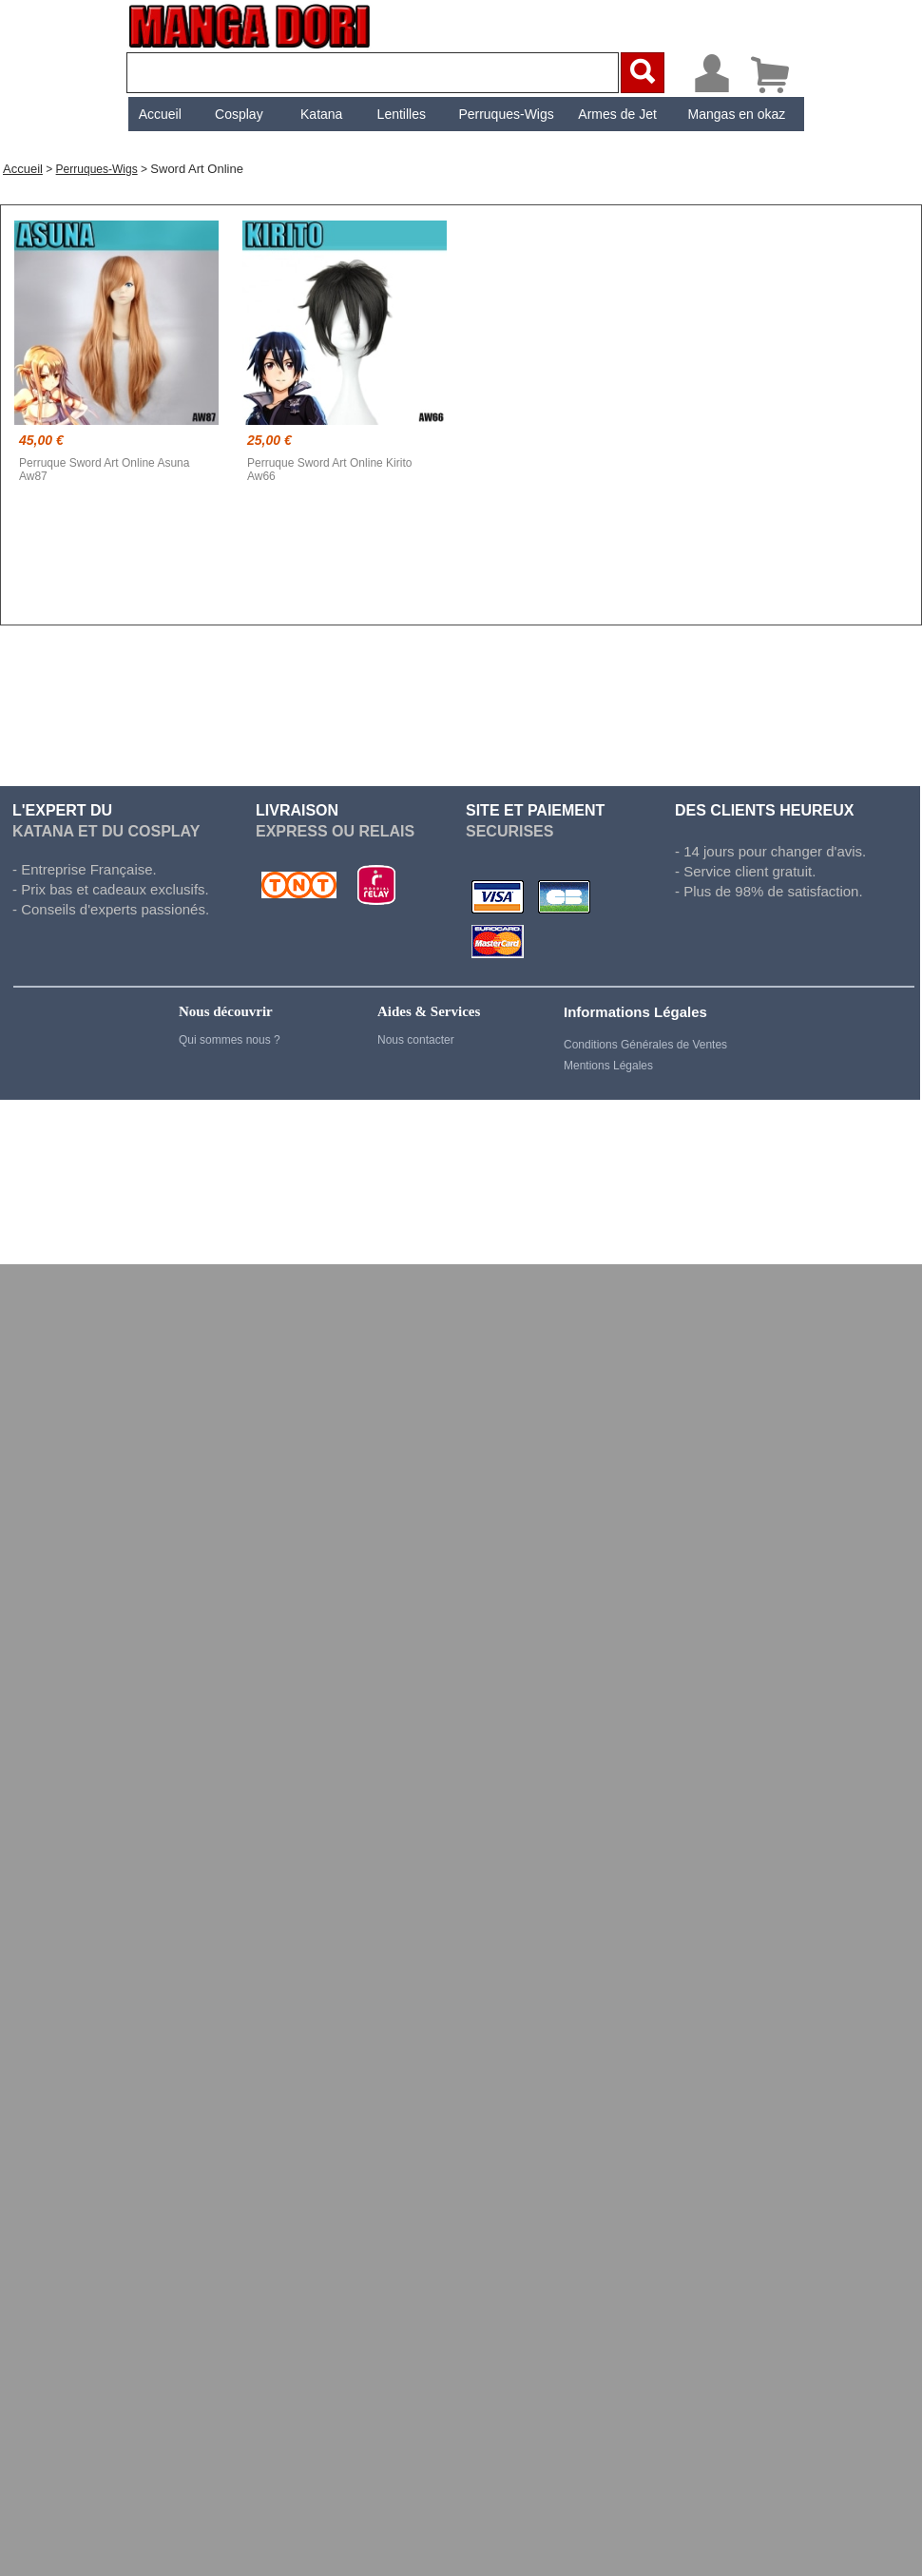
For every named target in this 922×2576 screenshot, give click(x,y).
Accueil (160, 114)
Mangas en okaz (737, 114)
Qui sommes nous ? (229, 1040)
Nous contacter (415, 1040)
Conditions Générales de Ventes (645, 1044)
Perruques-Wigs (505, 114)
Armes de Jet (617, 114)
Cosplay (239, 114)
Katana (321, 114)
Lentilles (401, 114)
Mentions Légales (608, 1065)
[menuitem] (159, 114)
